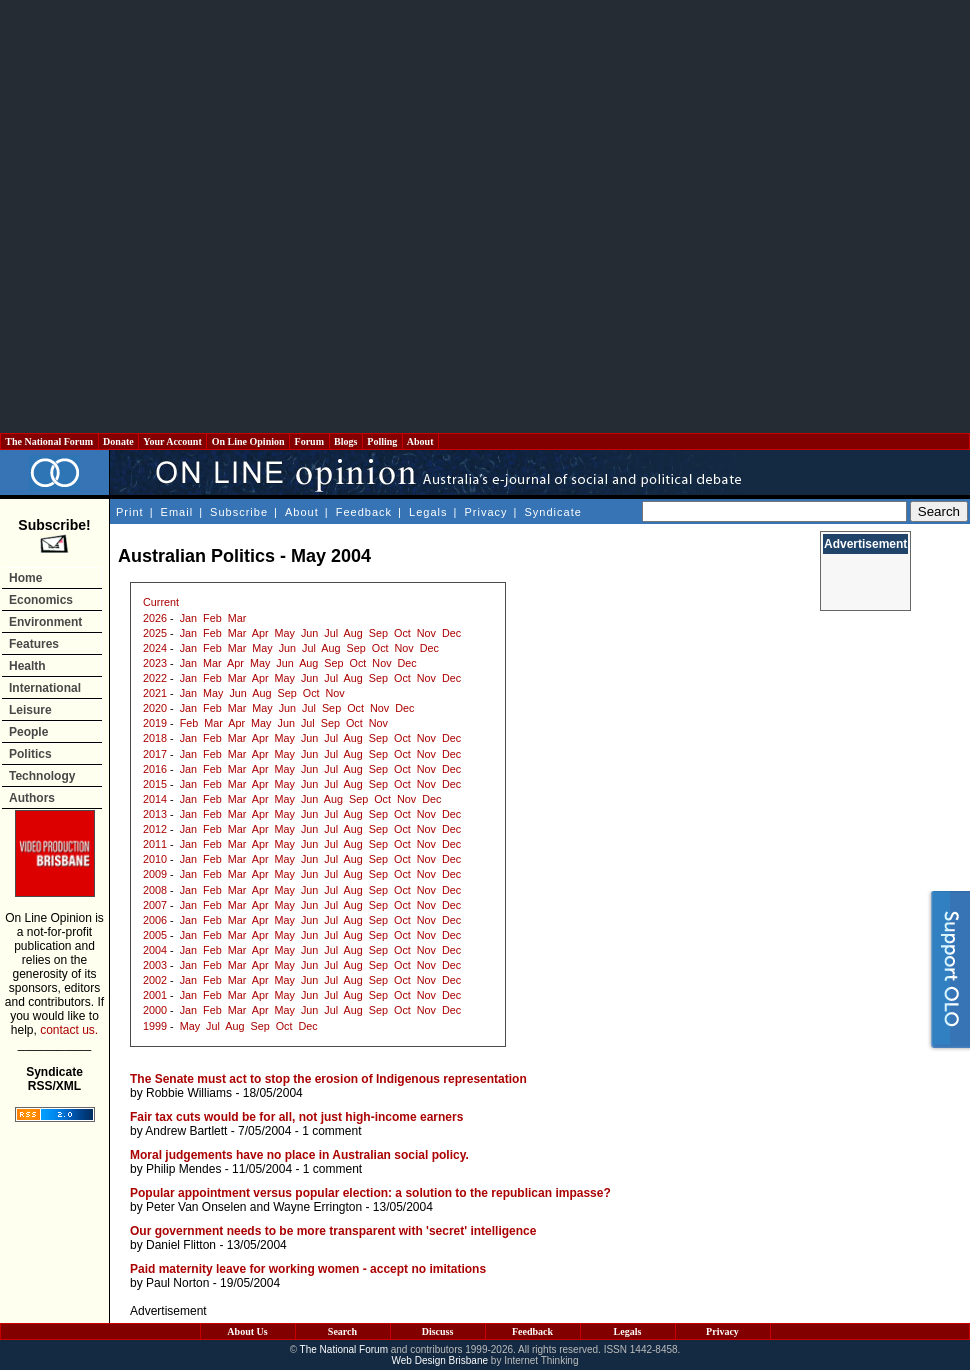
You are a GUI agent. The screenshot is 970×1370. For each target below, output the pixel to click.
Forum (309, 441)
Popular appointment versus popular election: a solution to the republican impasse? (370, 1193)
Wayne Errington (317, 1207)
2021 (155, 693)
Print (130, 512)
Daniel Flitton (181, 1245)
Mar (237, 618)
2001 (155, 995)
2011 (155, 844)
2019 (155, 723)
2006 (155, 920)
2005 (155, 935)
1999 (155, 1026)
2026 (155, 618)
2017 (155, 754)
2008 (155, 890)
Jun (309, 633)
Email (177, 512)
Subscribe (239, 512)
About (420, 441)
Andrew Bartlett (186, 1131)
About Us (247, 1331)
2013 (155, 814)
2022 (155, 678)
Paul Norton (177, 1283)
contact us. (69, 1030)
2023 (155, 663)
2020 (155, 708)
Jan (188, 618)
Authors (32, 798)
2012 (155, 829)
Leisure (30, 710)
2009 (155, 874)
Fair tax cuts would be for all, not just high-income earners (296, 1117)
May (285, 633)
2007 (155, 905)
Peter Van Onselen (196, 1207)
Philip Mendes (183, 1169)
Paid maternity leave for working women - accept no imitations (308, 1269)
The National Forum (49, 441)
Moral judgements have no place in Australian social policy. (299, 1155)
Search (342, 1331)
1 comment (331, 1131)
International (45, 688)
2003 (155, 965)
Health (27, 666)
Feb (212, 618)
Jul (331, 633)
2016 (155, 769)
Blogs (346, 441)
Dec (451, 633)
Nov (426, 633)
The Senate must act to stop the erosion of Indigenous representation (328, 1079)
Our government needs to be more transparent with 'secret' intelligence (333, 1231)
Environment (45, 622)
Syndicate (553, 512)
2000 (155, 1010)
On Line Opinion (248, 441)
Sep (378, 633)
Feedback (364, 512)
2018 (155, 738)
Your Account (172, 441)
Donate (119, 441)
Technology (42, 776)
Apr (260, 633)
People (28, 732)
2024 (155, 648)
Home (25, 578)
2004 (155, 950)
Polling (382, 441)
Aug (353, 633)
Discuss (438, 1331)
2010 (155, 859)
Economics (41, 600)
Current (161, 602)
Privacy (485, 512)
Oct (402, 633)
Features (34, 644)
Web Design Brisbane (440, 1360)
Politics (30, 754)
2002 (155, 980)
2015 (155, 784)
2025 (155, 633)
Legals (428, 512)
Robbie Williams (189, 1093)
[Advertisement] (208, 216)
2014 (155, 799)
